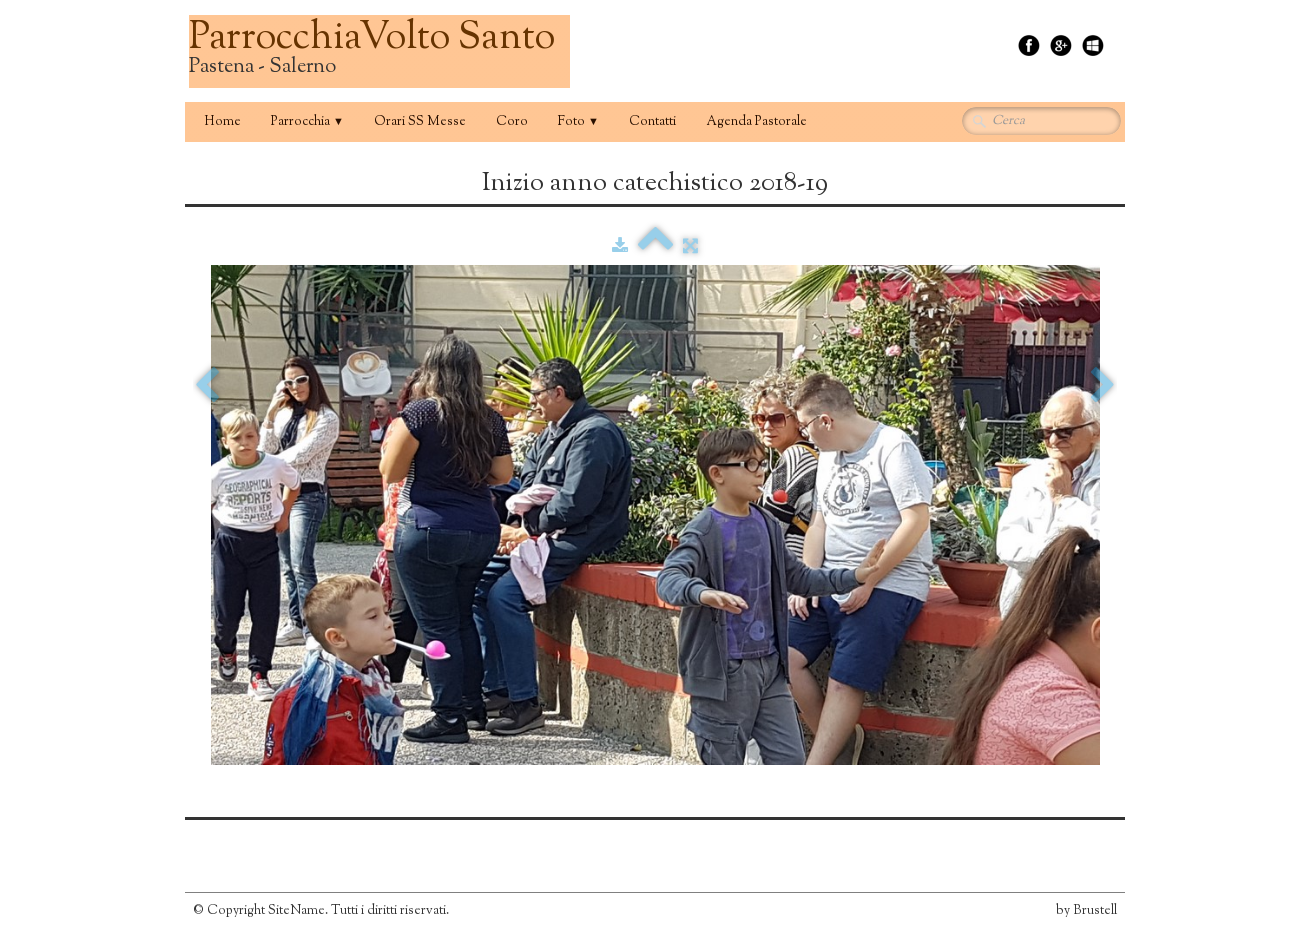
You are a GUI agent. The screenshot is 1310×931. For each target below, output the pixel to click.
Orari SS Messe (420, 122)
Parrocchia (307, 122)
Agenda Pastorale (756, 122)
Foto (578, 122)
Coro (512, 122)
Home (222, 122)
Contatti (652, 122)
